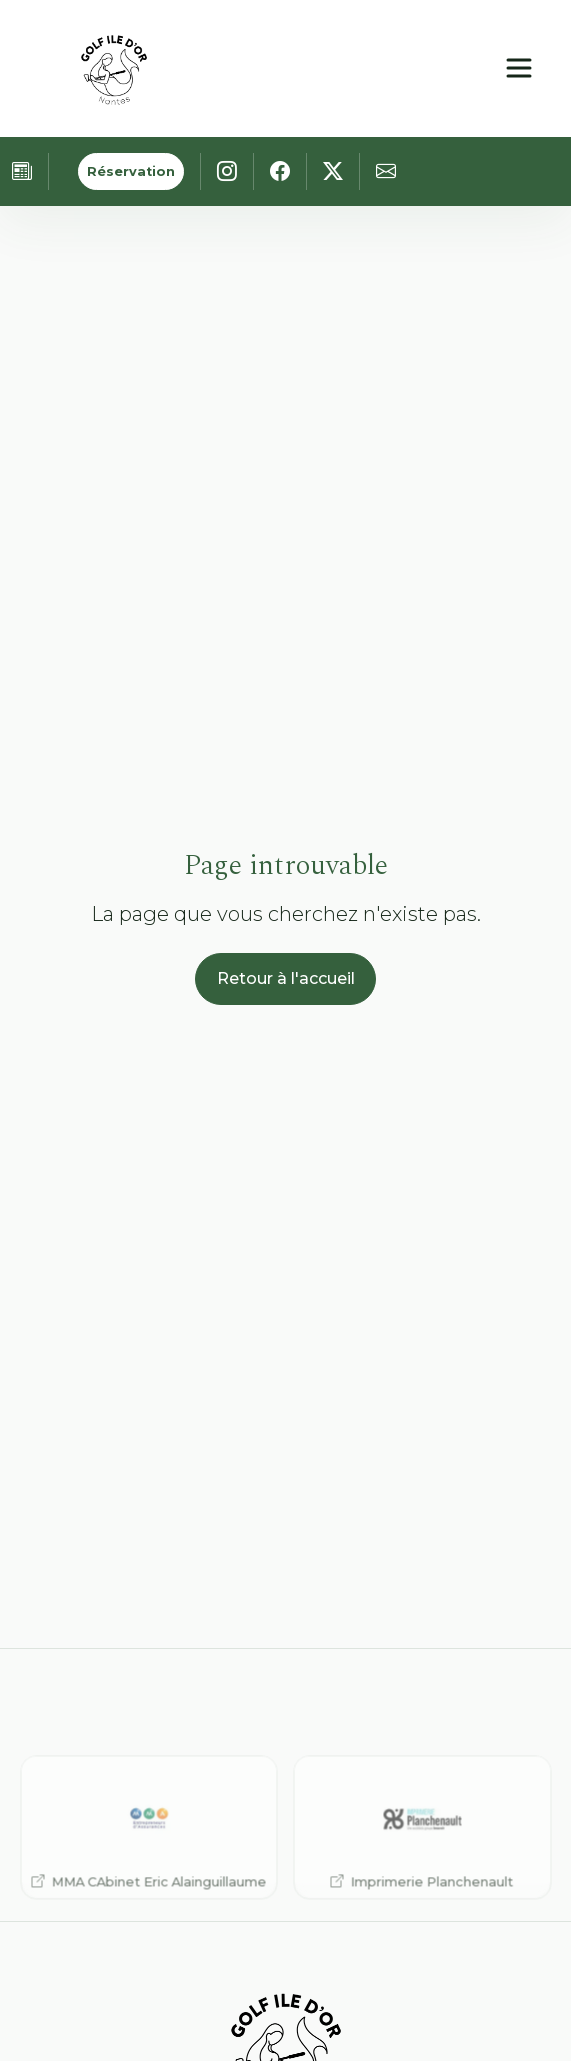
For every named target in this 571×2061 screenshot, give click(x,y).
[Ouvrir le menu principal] (519, 68)
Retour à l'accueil (286, 978)
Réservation (131, 171)
